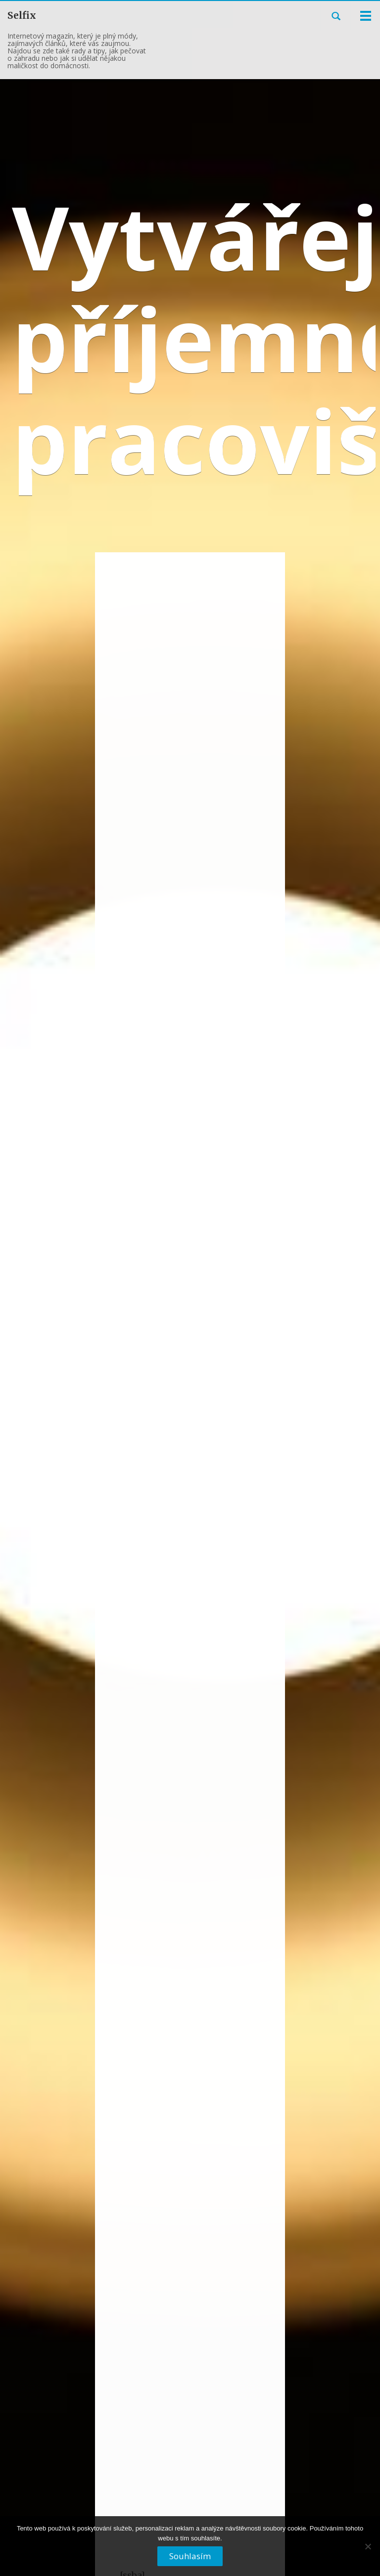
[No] (368, 2550)
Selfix (21, 15)
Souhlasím (190, 2556)
